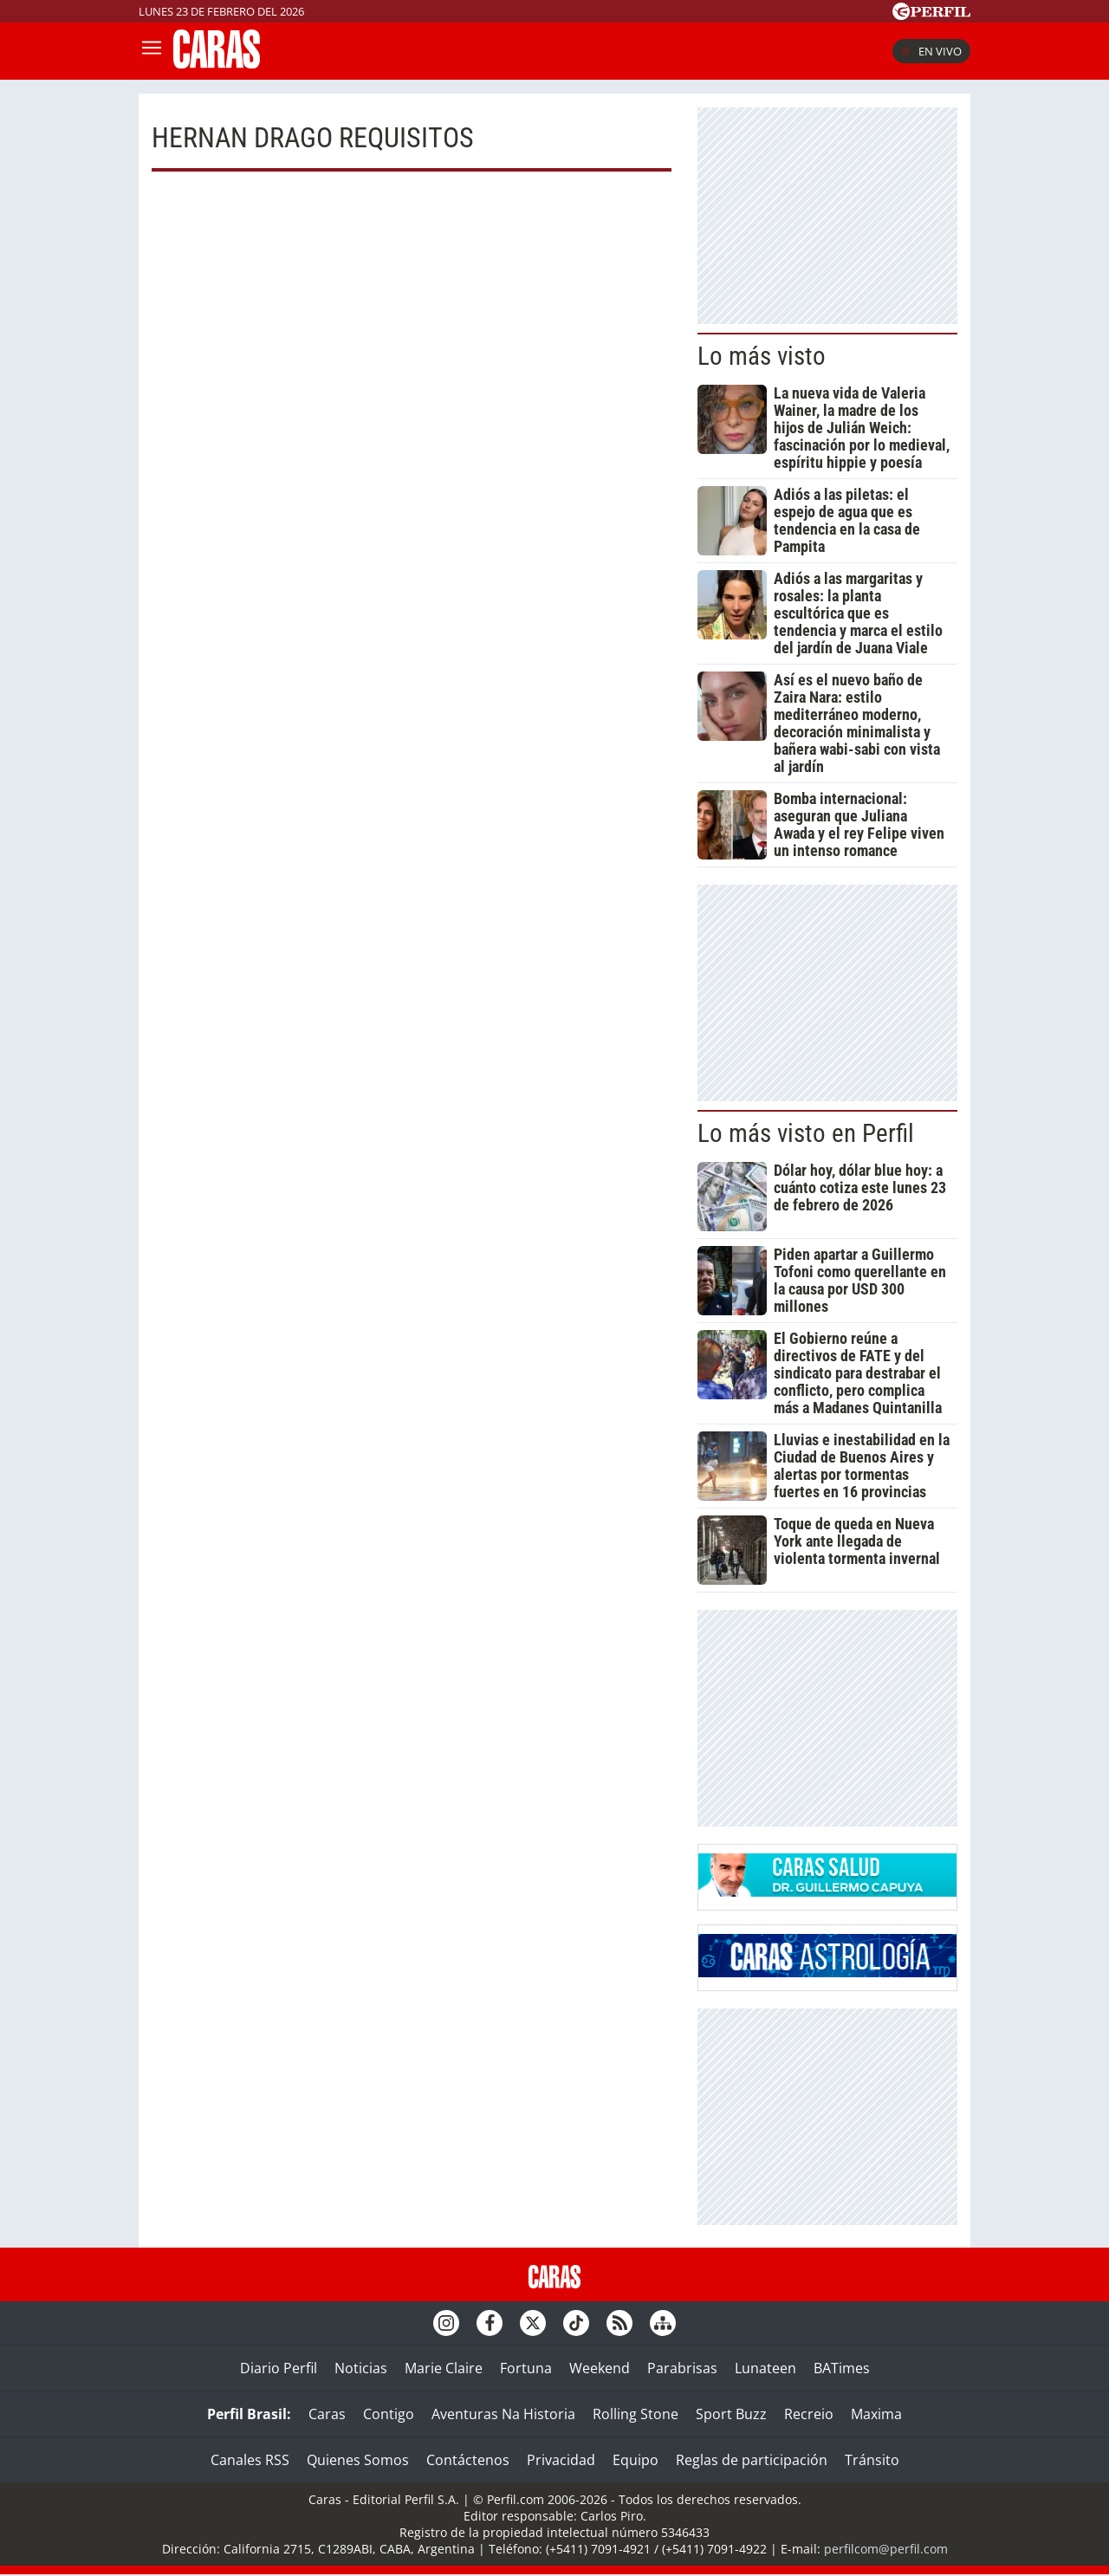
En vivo (931, 51)
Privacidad (561, 2459)
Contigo (388, 2414)
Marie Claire (444, 2368)
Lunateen (765, 2368)
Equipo (635, 2459)
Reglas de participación (751, 2459)
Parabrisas (682, 2368)
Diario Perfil (278, 2368)
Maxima (876, 2414)
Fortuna (526, 2368)
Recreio (808, 2414)
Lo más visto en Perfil (805, 1133)
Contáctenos (467, 2459)
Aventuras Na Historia (503, 2414)
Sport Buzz (731, 2414)
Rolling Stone (635, 2414)
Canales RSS (250, 2459)
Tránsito (872, 2459)
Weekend (599, 2368)
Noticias (360, 2368)
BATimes (842, 2368)
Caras (327, 2414)
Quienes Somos (358, 2459)
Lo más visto (761, 356)
